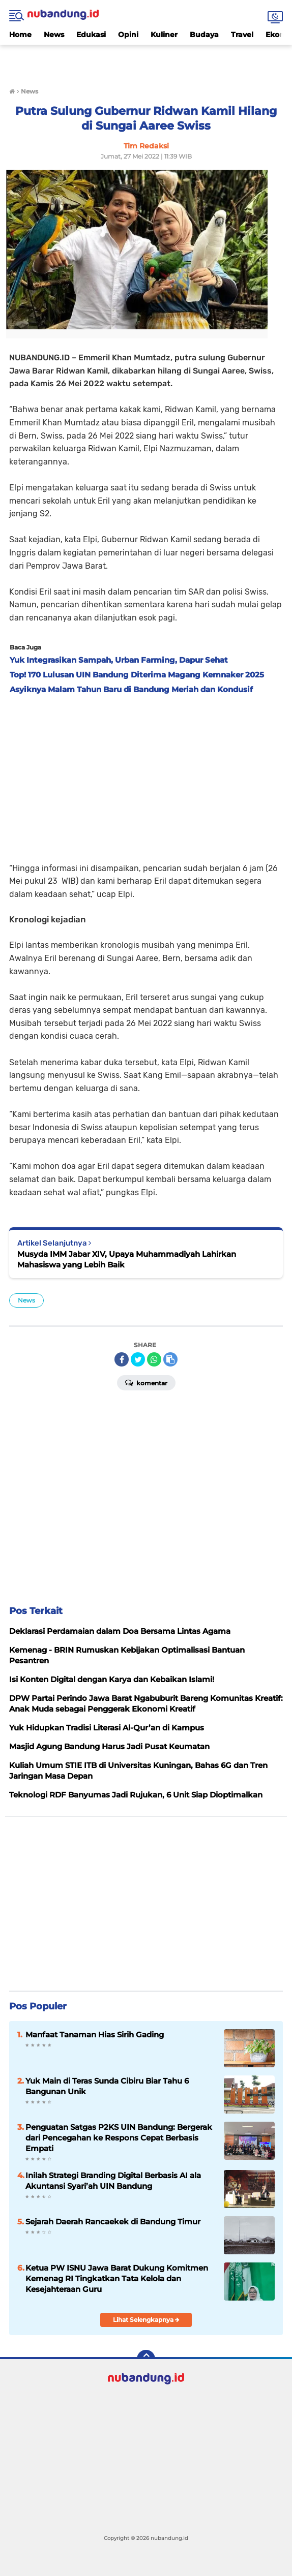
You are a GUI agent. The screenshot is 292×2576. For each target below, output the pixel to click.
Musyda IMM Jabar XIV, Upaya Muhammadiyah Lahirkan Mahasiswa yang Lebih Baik (126, 1259)
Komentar (146, 1382)
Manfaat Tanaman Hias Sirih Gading (94, 2034)
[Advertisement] (146, 60)
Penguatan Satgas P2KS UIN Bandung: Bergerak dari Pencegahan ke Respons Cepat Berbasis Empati (118, 2137)
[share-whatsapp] (154, 1359)
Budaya (204, 34)
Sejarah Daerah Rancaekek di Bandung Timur (112, 2221)
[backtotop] (146, 2359)
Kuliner (164, 34)
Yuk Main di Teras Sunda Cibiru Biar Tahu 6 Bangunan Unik (107, 2086)
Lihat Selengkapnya (146, 2319)
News (54, 34)
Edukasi (91, 34)
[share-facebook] (121, 1359)
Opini (128, 34)
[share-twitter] (138, 1359)
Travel (242, 34)
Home (20, 34)
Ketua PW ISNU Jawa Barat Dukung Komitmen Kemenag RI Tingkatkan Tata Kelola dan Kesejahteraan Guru (116, 2278)
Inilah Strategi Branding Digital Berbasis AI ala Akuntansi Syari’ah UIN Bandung (113, 2180)
